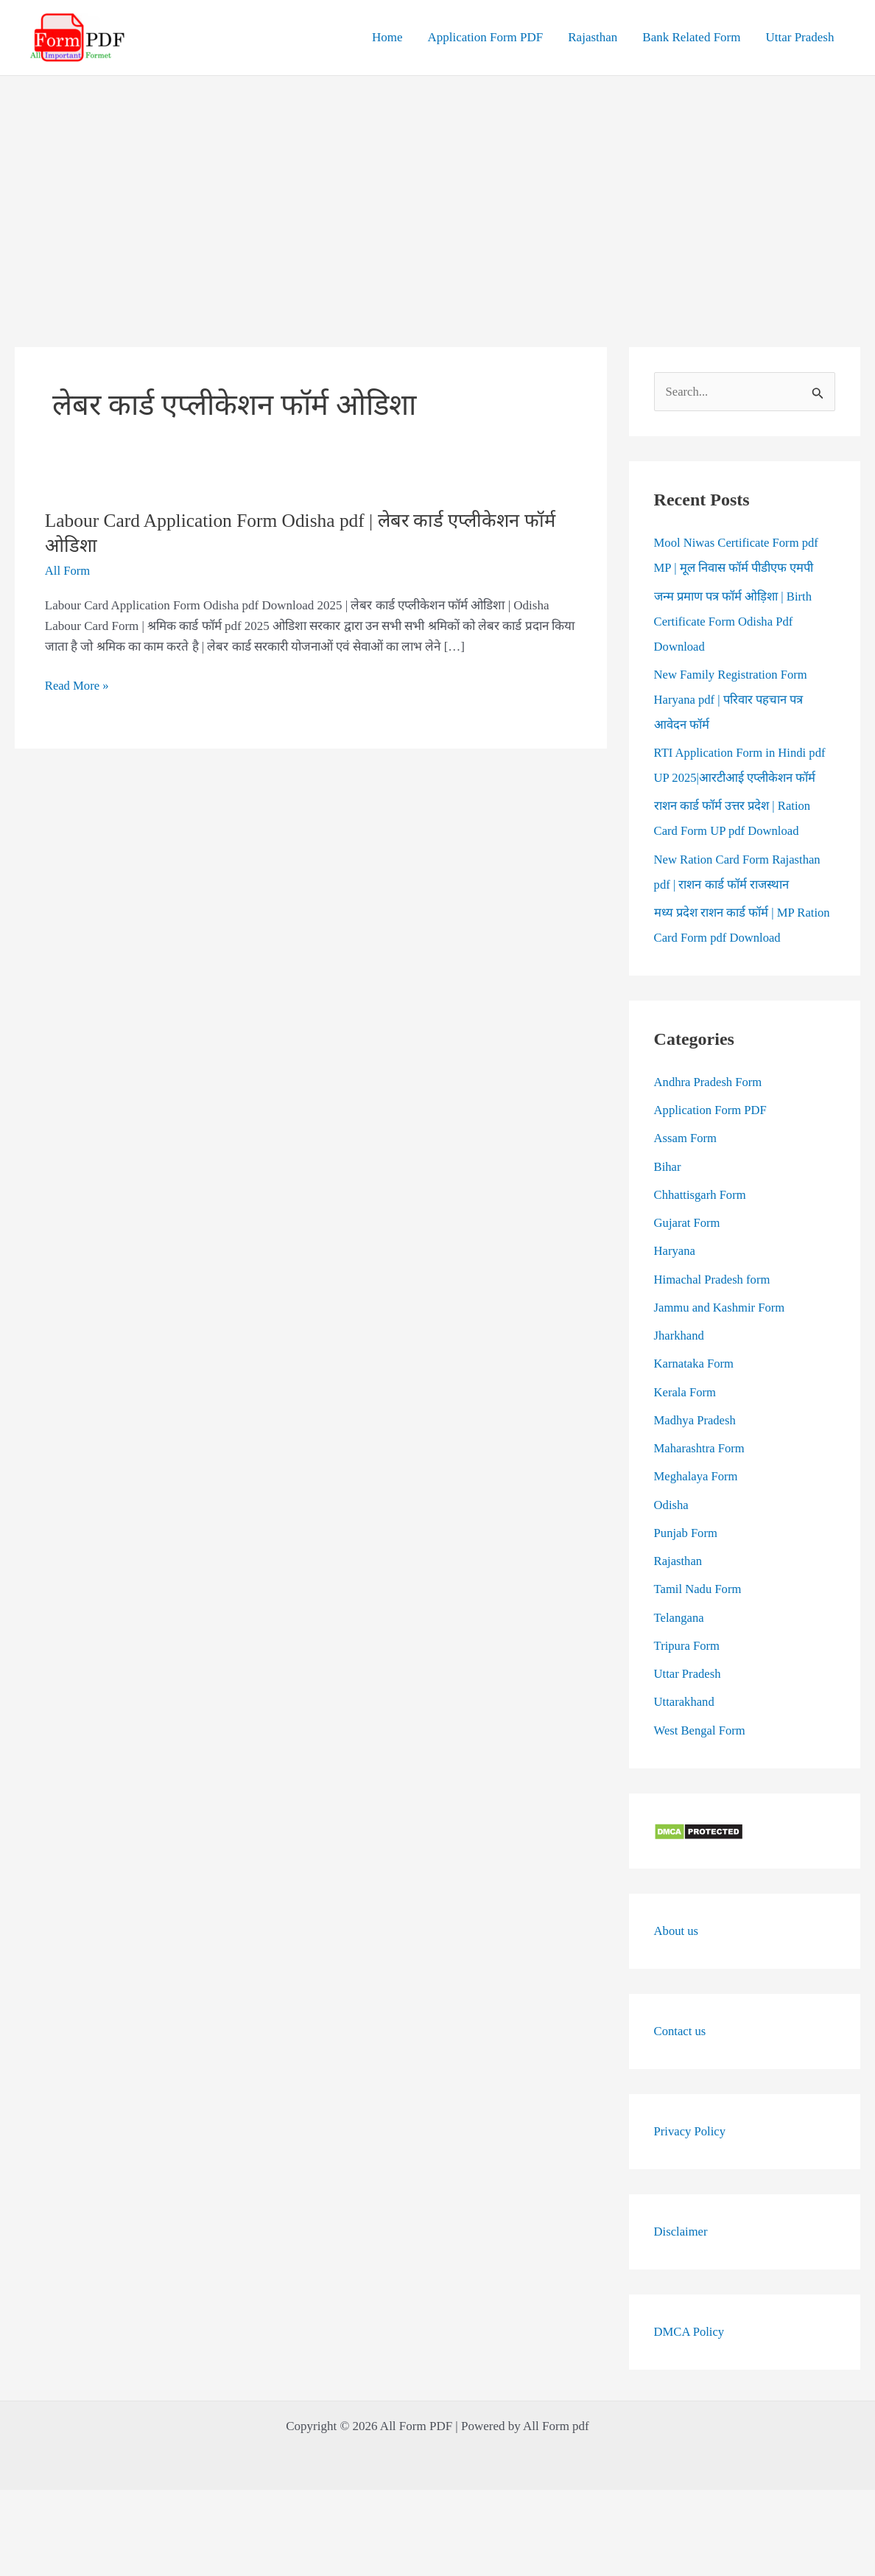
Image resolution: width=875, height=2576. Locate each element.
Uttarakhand (685, 1702)
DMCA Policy (690, 2332)
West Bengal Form (701, 1730)
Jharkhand (680, 1336)
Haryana (675, 1252)
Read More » (77, 686)
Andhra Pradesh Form (709, 1083)
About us (677, 1931)
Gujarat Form (688, 1224)
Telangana (680, 1618)
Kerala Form (685, 1392)
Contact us (680, 2031)
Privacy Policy (691, 2131)
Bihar (668, 1167)
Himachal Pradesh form (713, 1280)
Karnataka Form (695, 1364)
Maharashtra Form (700, 1449)
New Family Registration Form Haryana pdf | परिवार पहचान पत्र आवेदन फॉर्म (732, 700)
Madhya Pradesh (696, 1421)
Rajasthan (592, 37)
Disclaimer (681, 2232)
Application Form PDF (485, 37)
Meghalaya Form (697, 1477)
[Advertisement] (437, 186)
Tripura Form (687, 1646)
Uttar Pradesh (799, 37)
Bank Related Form (691, 37)
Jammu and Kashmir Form (721, 1308)
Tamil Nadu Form (699, 1590)
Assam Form (686, 1139)
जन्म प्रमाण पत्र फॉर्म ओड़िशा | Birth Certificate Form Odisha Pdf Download (735, 621)
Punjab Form (686, 1534)
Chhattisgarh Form (701, 1196)
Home (387, 37)
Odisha (671, 1505)
